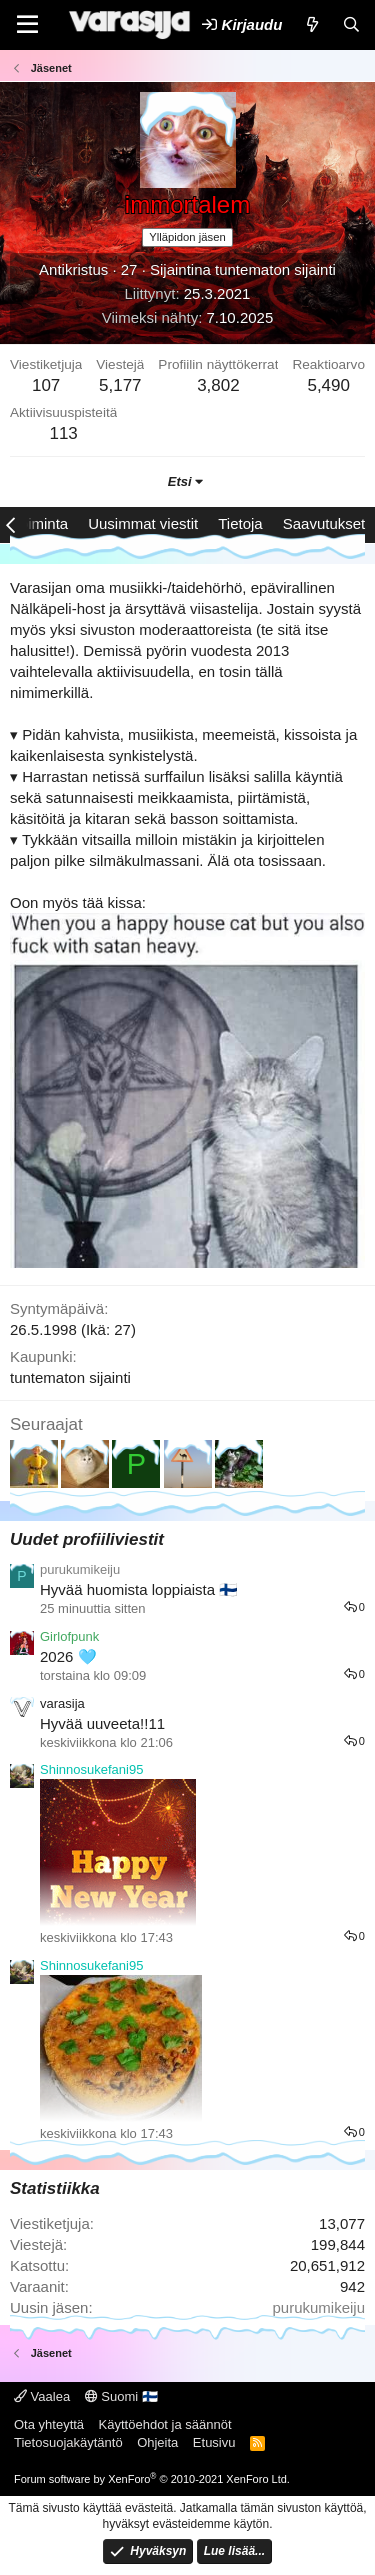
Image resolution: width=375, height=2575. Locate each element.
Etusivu (214, 2442)
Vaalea (42, 2396)
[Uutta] (311, 24)
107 (46, 385)
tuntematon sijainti (275, 269)
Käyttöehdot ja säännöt (165, 2424)
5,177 (120, 385)
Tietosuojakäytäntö (68, 2442)
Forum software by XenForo (152, 2479)
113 (63, 433)
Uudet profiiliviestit (87, 1539)
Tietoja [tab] (240, 523)
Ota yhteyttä (49, 2424)
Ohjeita (157, 2442)
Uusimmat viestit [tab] (143, 523)
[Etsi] (351, 24)
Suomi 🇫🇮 (121, 2396)
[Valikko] (27, 25)
